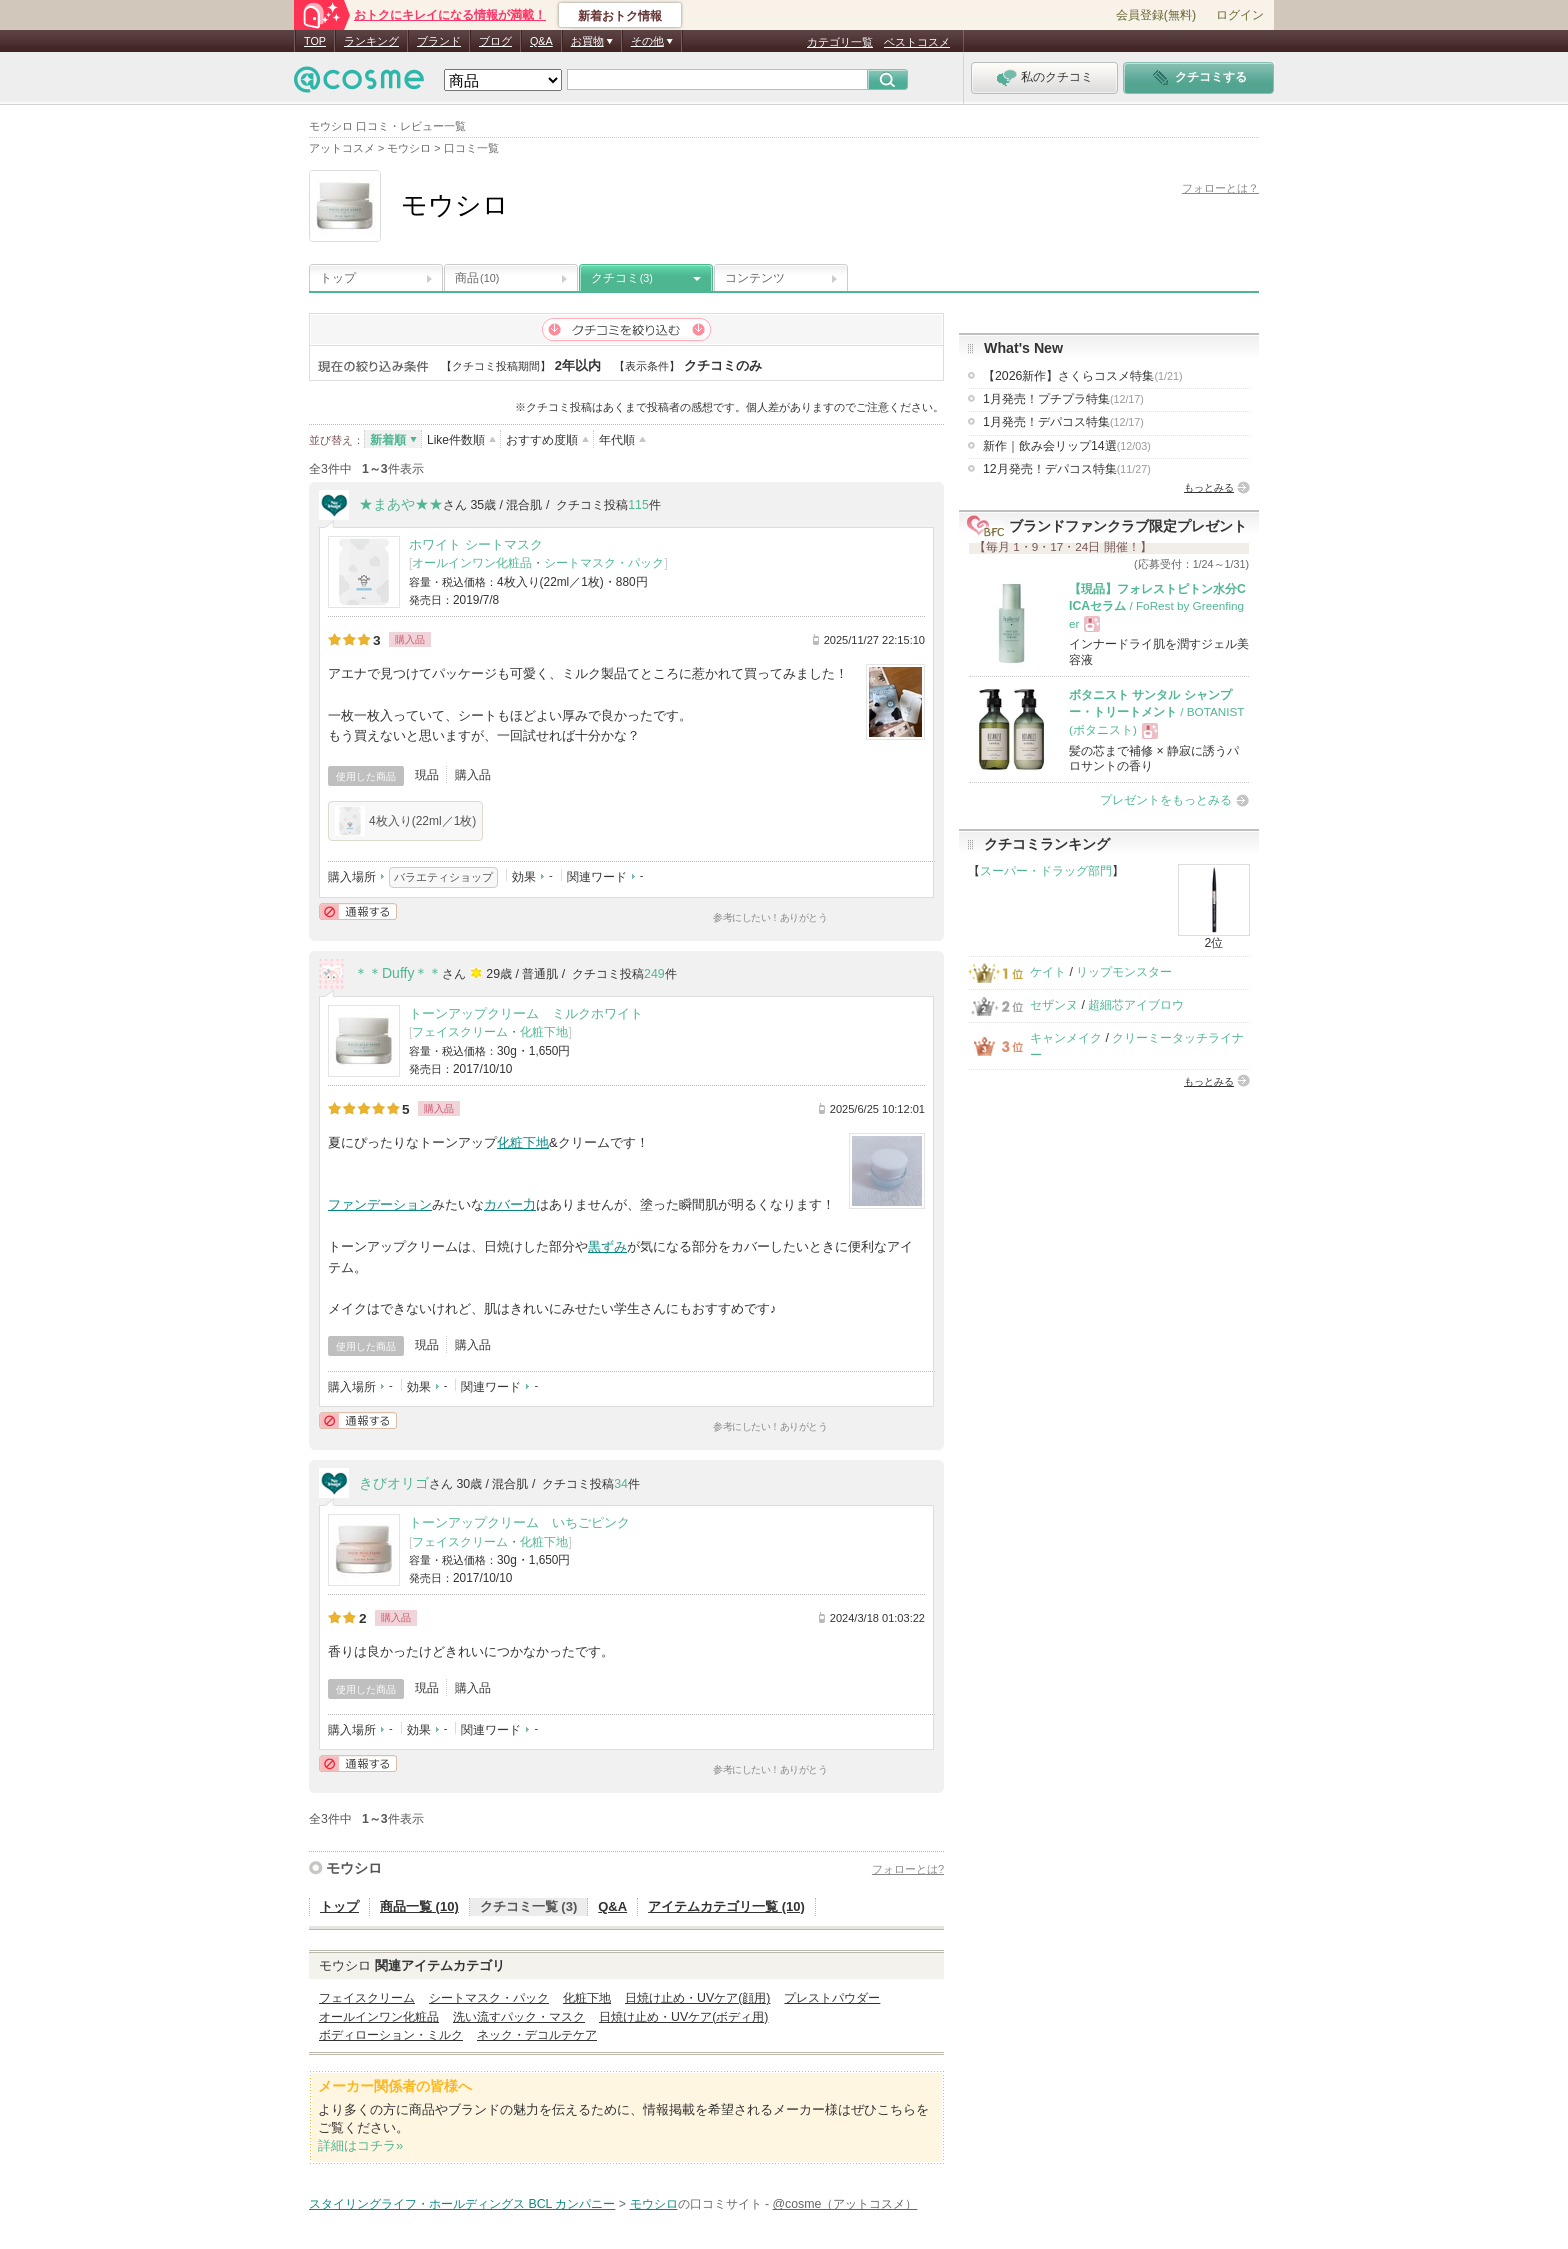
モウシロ (354, 1868)
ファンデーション (380, 1204)
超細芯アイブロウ (1136, 1005)
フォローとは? (908, 1869)
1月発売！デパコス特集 (1063, 422)
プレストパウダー (832, 1998)
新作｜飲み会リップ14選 (1067, 446)
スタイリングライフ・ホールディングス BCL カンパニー (462, 2204)
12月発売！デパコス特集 (1067, 469)
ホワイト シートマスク (476, 544)
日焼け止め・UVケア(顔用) (697, 1998)
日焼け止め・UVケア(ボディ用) (683, 2017)
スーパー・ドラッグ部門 (1046, 871)
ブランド (439, 41)
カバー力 (510, 1204)
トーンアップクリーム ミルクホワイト (526, 1013)
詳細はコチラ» (360, 2145)
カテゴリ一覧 (840, 42)
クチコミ (622, 278)
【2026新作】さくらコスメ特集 (1083, 376)
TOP (315, 41)
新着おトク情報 (620, 16)
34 (621, 1484)
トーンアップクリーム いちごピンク (519, 1522)
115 (638, 505)
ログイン (1240, 15)
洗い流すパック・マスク (519, 2017)
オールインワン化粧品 (472, 563)
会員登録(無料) (1156, 15)
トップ (338, 278)
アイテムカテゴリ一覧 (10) (726, 1906)
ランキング (371, 41)
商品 (477, 278)
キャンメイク (1066, 1038)
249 (654, 974)
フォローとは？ (1220, 188)
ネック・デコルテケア (537, 2035)
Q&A (541, 41)
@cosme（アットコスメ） (844, 2204)
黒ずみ (607, 1246)
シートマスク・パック (604, 563)
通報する (358, 911)
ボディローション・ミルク (391, 2035)
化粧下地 (544, 1032)
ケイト (1048, 972)
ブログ (495, 41)
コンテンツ (755, 278)
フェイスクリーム (460, 1032)
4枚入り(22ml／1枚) (405, 821)
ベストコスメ (917, 42)
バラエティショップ (443, 877)
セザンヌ (1054, 1005)
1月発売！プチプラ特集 (1063, 399)
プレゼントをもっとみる (1166, 800)
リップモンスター (1124, 972)
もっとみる (1209, 487)
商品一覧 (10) (419, 1906)
